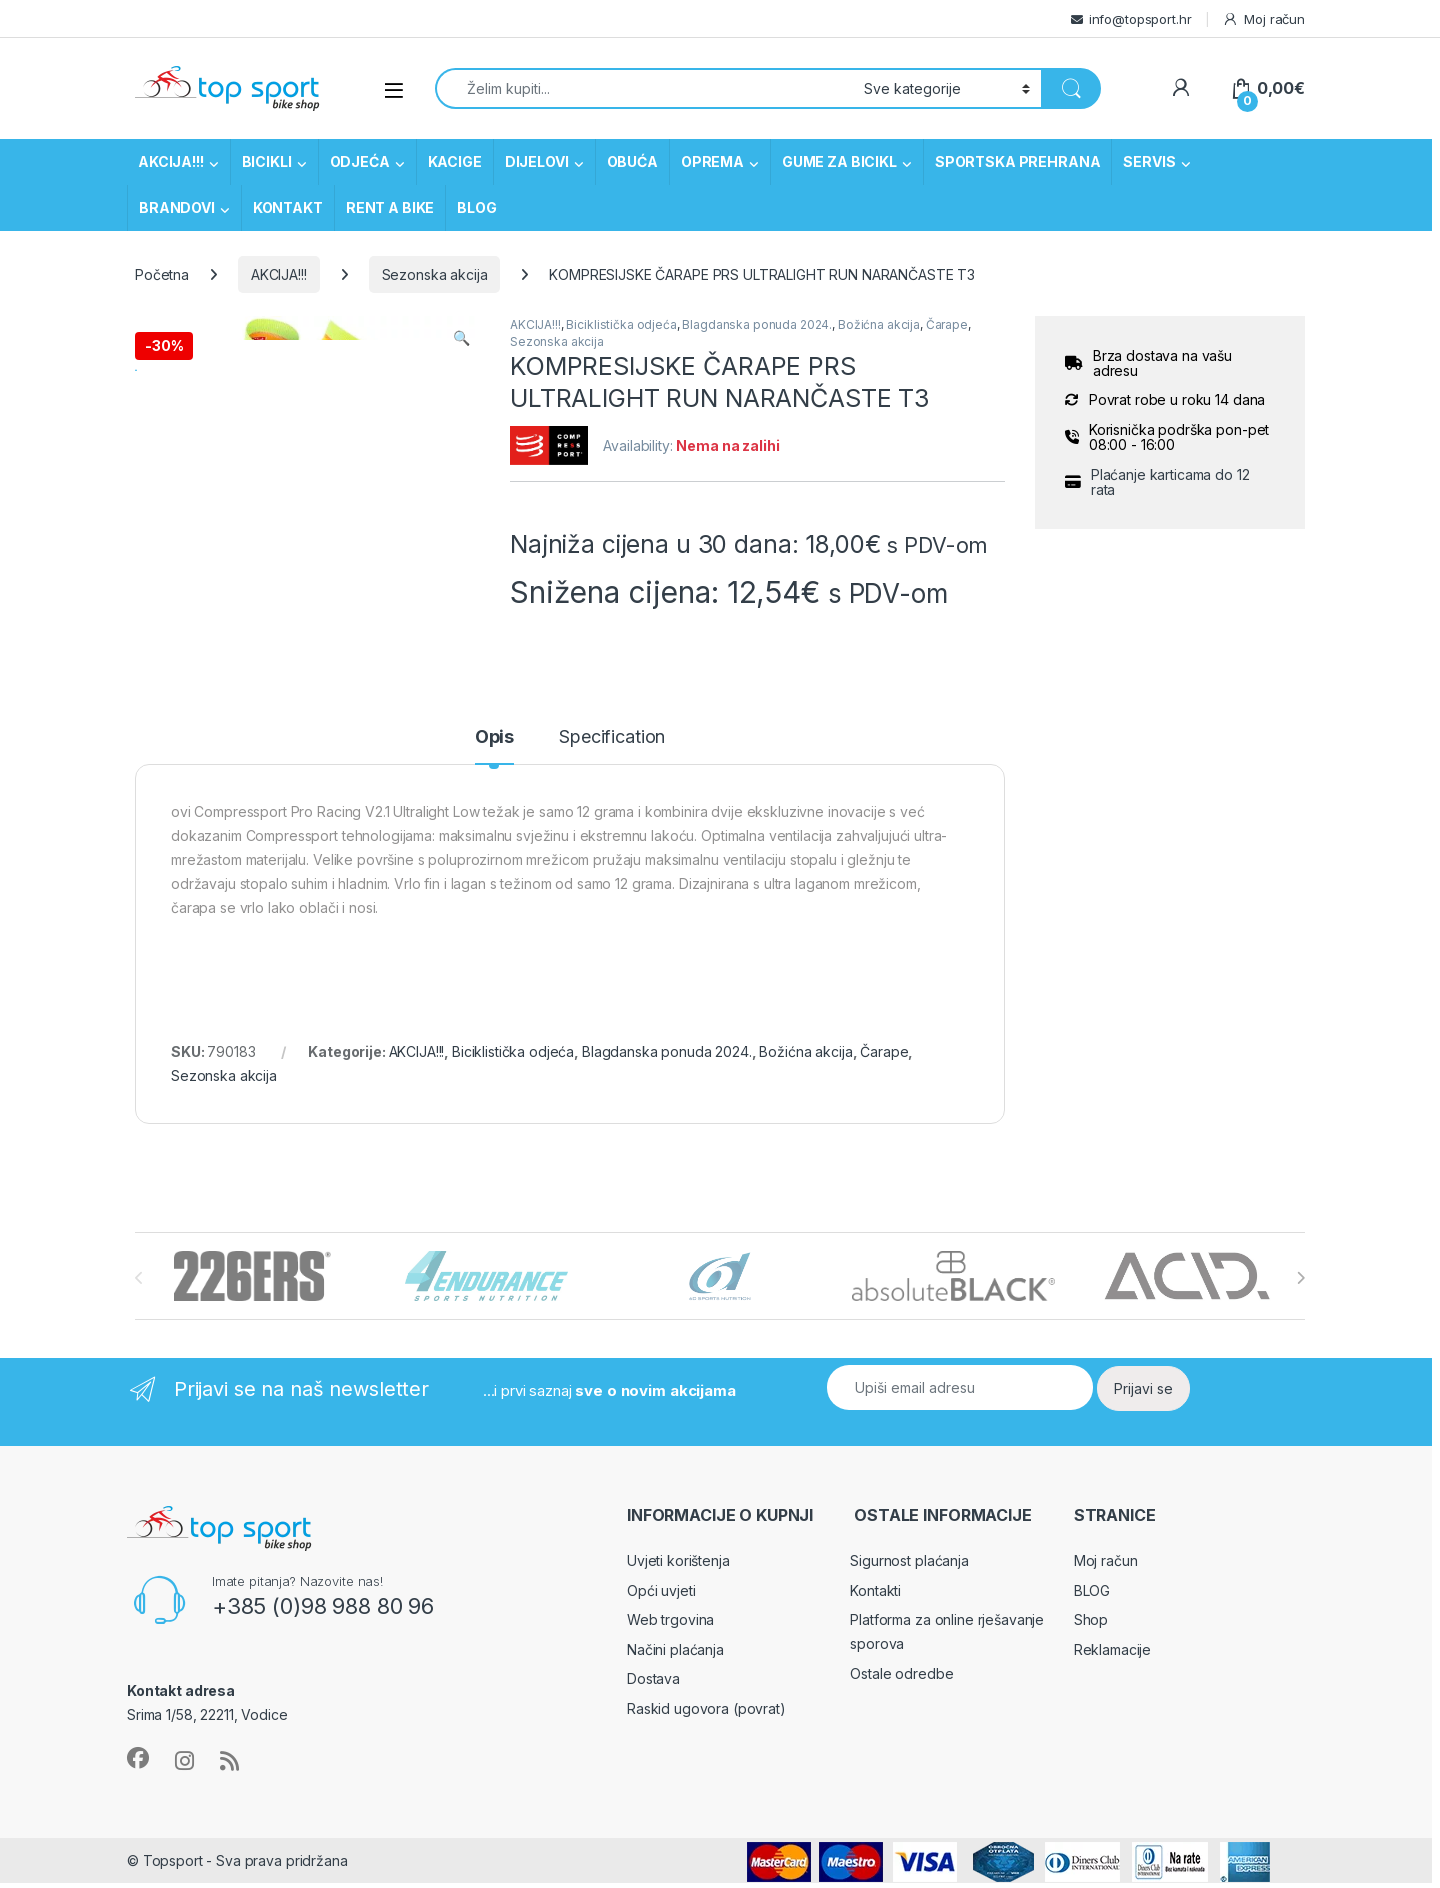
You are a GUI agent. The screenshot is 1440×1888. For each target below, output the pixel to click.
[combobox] (644, 88)
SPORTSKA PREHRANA (1018, 161)
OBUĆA (632, 161)
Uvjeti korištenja (678, 1576)
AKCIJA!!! (171, 161)
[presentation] (1300, 1294)
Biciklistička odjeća (621, 324)
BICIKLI (267, 161)
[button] (461, 338)
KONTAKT (288, 207)
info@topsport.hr (1140, 19)
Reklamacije (1112, 1664)
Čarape (947, 324)
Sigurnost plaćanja (909, 1576)
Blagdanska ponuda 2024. (757, 324)
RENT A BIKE (390, 207)
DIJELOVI (537, 161)
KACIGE (455, 161)
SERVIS (1149, 161)
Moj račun (1263, 19)
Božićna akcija (879, 324)
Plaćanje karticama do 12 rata (1170, 482)
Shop (1091, 1635)
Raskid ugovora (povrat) (706, 1723)
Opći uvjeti (661, 1605)
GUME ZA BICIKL (839, 161)
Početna (162, 274)
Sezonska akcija (435, 274)
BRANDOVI (177, 207)
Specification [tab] (612, 753)
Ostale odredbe (901, 1688)
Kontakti (875, 1605)
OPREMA (712, 161)
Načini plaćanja (675, 1664)
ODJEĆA (360, 161)
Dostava (653, 1694)
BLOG (476, 207)
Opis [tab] (494, 753)
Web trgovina (670, 1635)
